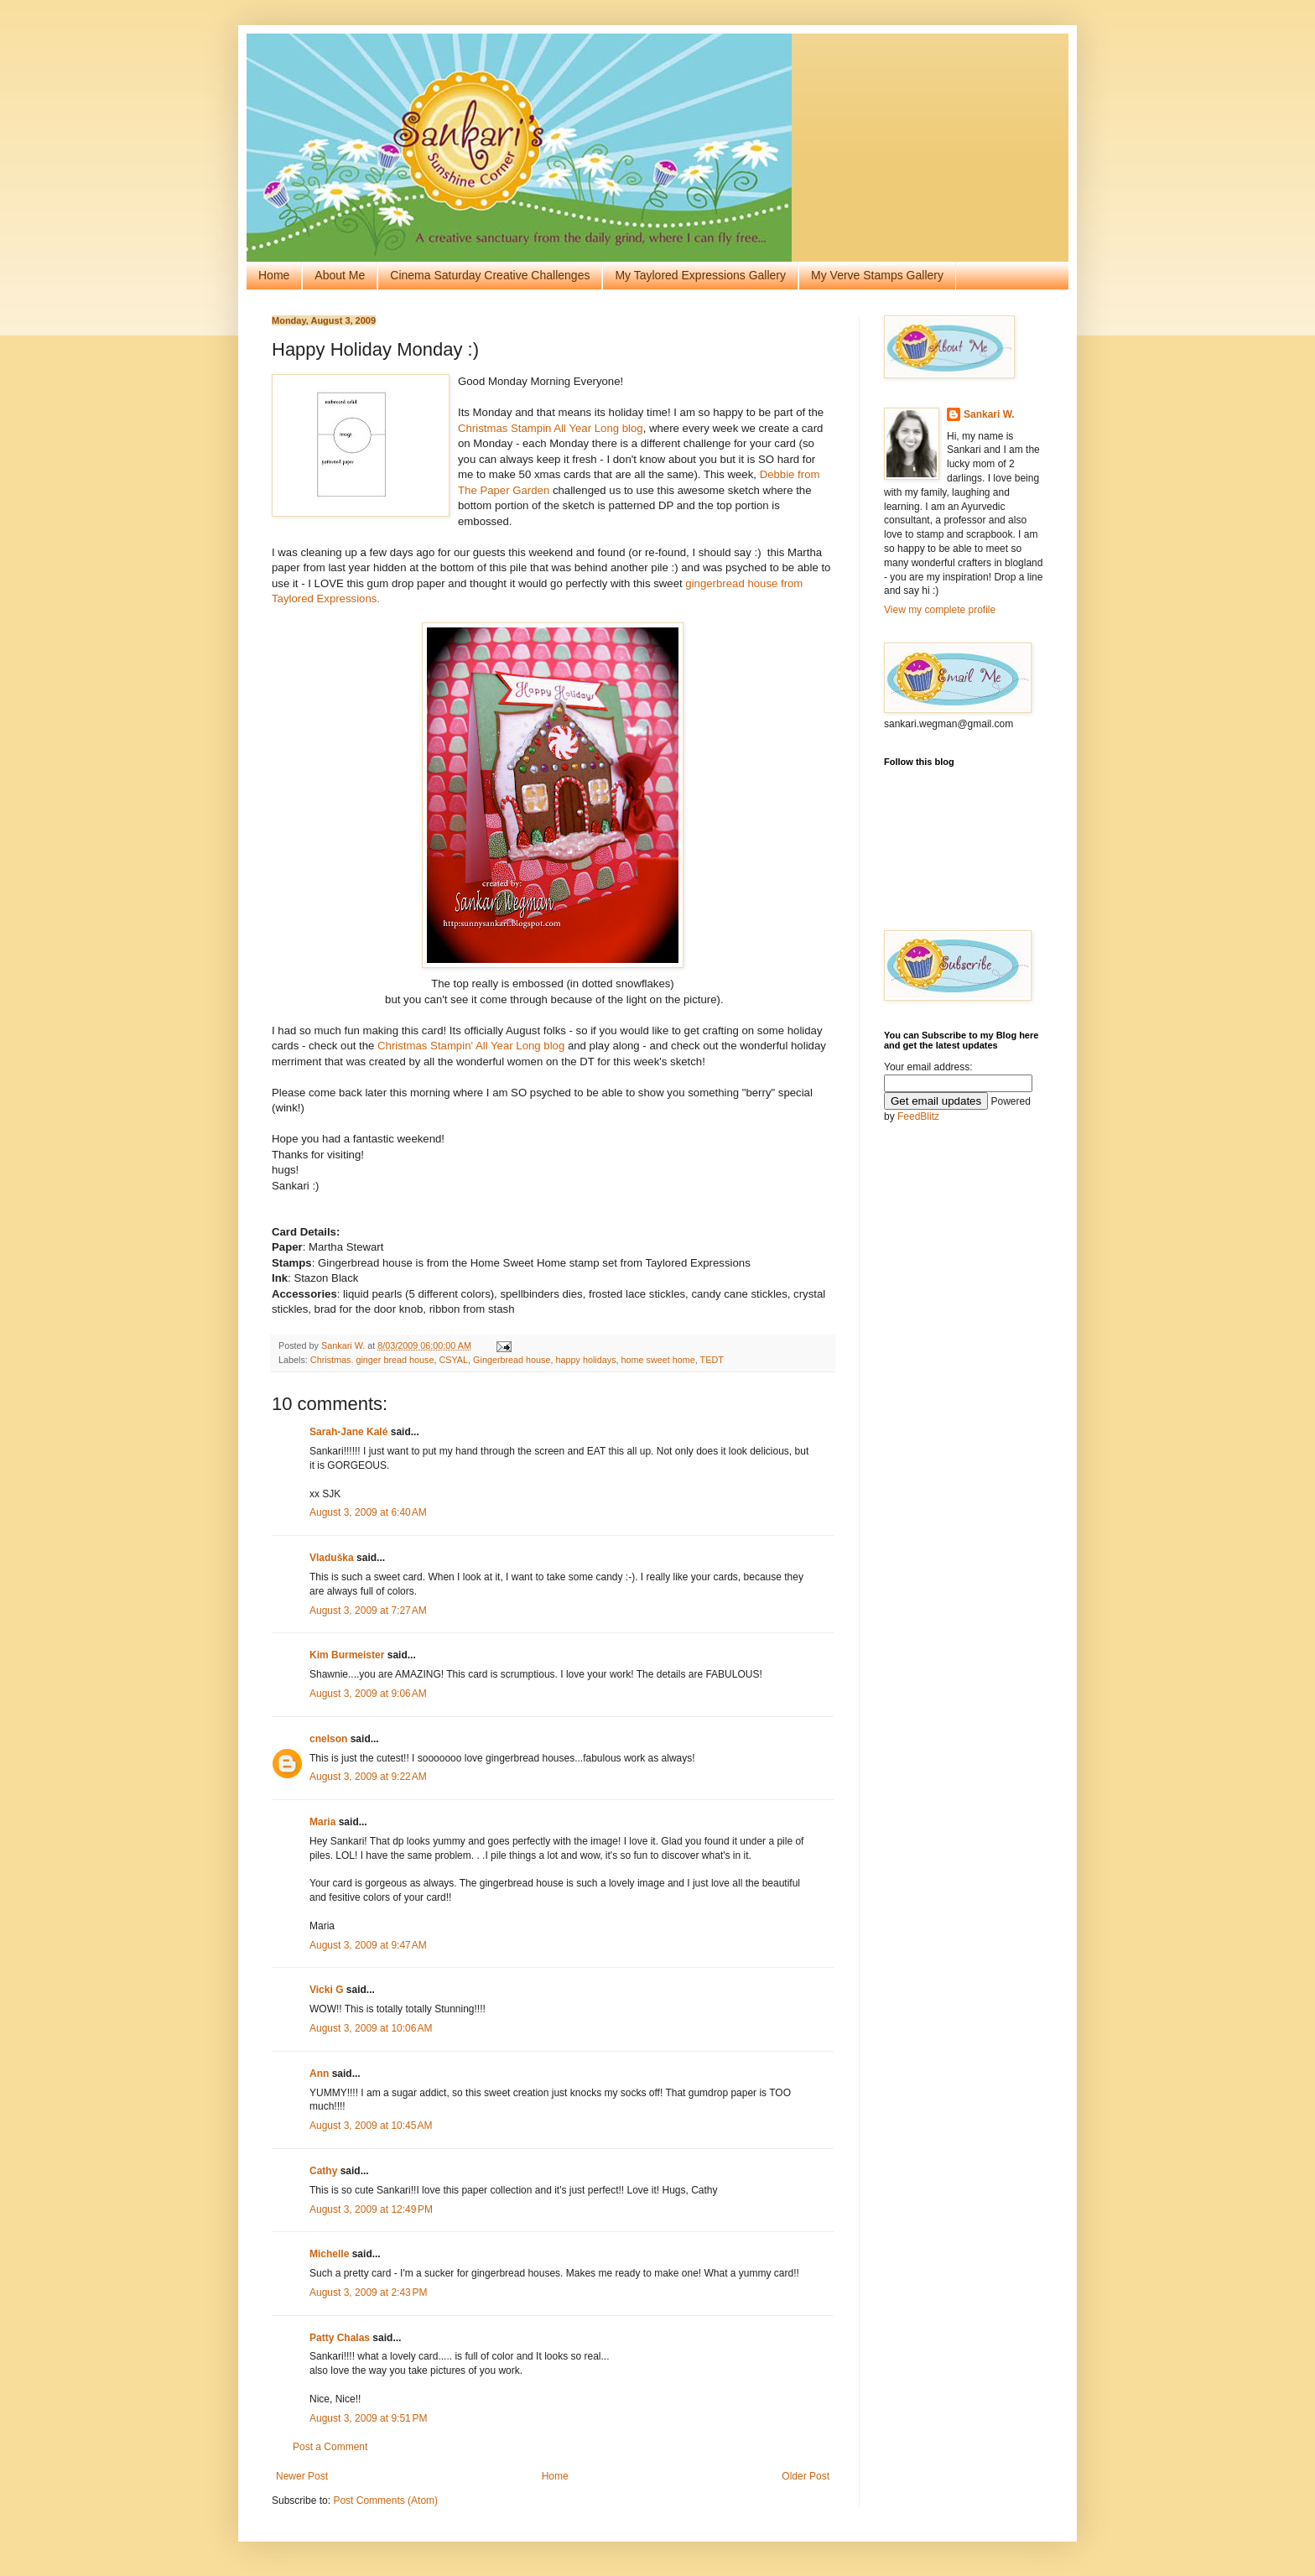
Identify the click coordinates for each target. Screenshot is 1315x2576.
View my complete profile (939, 610)
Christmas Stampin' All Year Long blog (470, 1045)
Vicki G (326, 1990)
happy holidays (586, 1360)
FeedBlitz (918, 1116)
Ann (319, 2073)
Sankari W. (989, 414)
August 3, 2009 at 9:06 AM (368, 1693)
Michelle (329, 2254)
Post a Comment (330, 2447)
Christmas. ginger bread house (372, 1360)
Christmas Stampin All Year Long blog (550, 428)
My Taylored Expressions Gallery (700, 275)
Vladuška (331, 1558)
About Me (339, 275)
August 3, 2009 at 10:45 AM (370, 2125)
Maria (322, 1822)
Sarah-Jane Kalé (348, 1432)
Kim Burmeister (346, 1655)
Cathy (323, 2171)
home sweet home (658, 1360)
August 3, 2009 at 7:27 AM (368, 1610)
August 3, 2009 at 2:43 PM (368, 2292)
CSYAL (453, 1360)
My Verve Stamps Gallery (877, 275)
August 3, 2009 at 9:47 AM (368, 1945)
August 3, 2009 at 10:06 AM (370, 2028)
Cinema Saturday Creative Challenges (490, 275)
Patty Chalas (339, 2338)
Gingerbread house (511, 1360)
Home (273, 275)
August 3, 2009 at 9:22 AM (368, 1776)
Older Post (805, 2476)
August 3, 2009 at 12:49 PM (371, 2209)
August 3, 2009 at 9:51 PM (368, 2418)
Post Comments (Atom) (385, 2500)
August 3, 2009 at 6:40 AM (368, 1512)
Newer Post (302, 2476)
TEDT (712, 1360)
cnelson (328, 1739)
